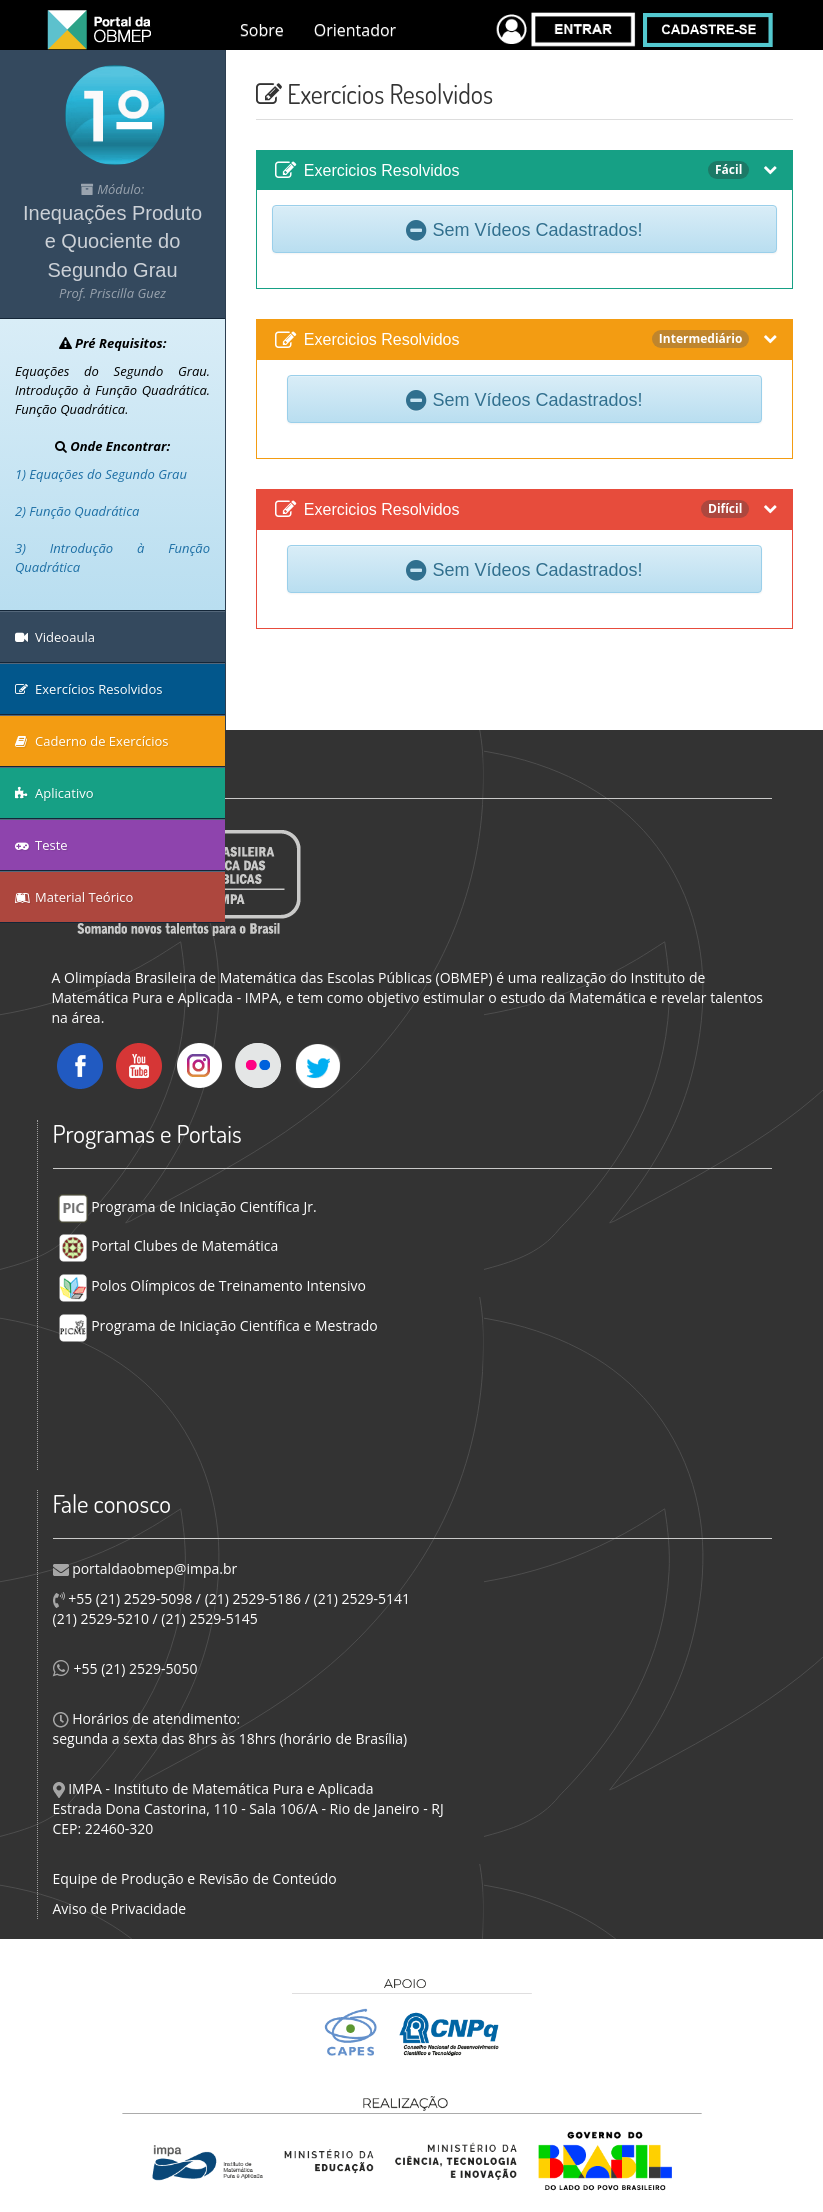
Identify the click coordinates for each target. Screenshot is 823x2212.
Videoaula (55, 637)
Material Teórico (74, 897)
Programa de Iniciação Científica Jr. (187, 1206)
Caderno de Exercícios (92, 741)
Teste (41, 845)
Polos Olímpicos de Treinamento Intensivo (212, 1285)
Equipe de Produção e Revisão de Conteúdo (195, 1878)
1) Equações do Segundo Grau (101, 474)
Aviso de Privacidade (120, 1908)
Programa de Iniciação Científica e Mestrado (218, 1325)
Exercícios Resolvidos (89, 689)
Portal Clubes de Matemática (168, 1245)
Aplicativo (54, 793)
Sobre (262, 30)
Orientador (355, 30)
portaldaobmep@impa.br (153, 1568)
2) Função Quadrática (77, 511)
